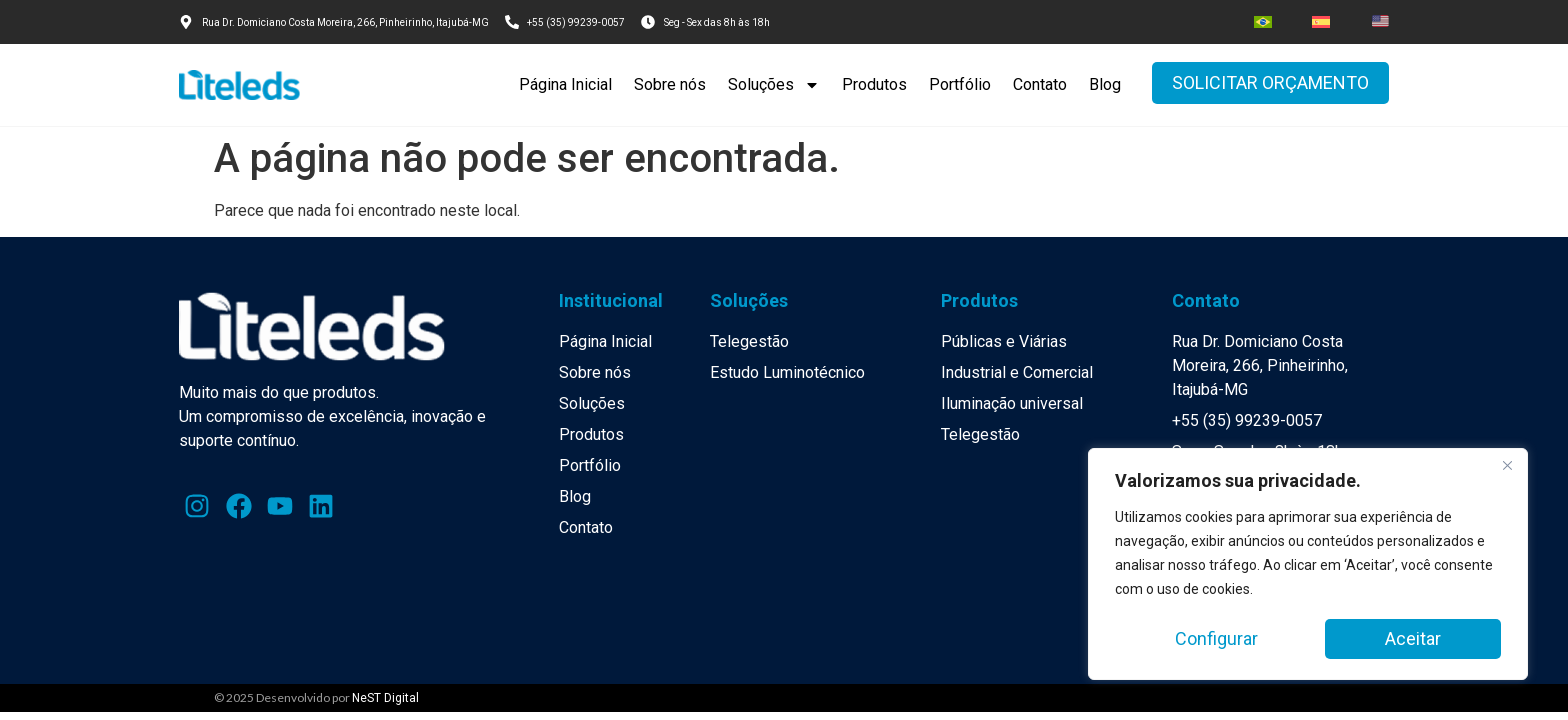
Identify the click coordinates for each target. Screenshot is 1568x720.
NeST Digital (385, 698)
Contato (1040, 84)
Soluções (774, 85)
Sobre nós (670, 84)
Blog (1105, 84)
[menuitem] (1263, 22)
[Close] (1507, 467)
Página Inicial (565, 84)
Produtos (874, 84)
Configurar (1216, 638)
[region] (1308, 565)
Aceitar (1413, 638)
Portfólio (960, 84)
